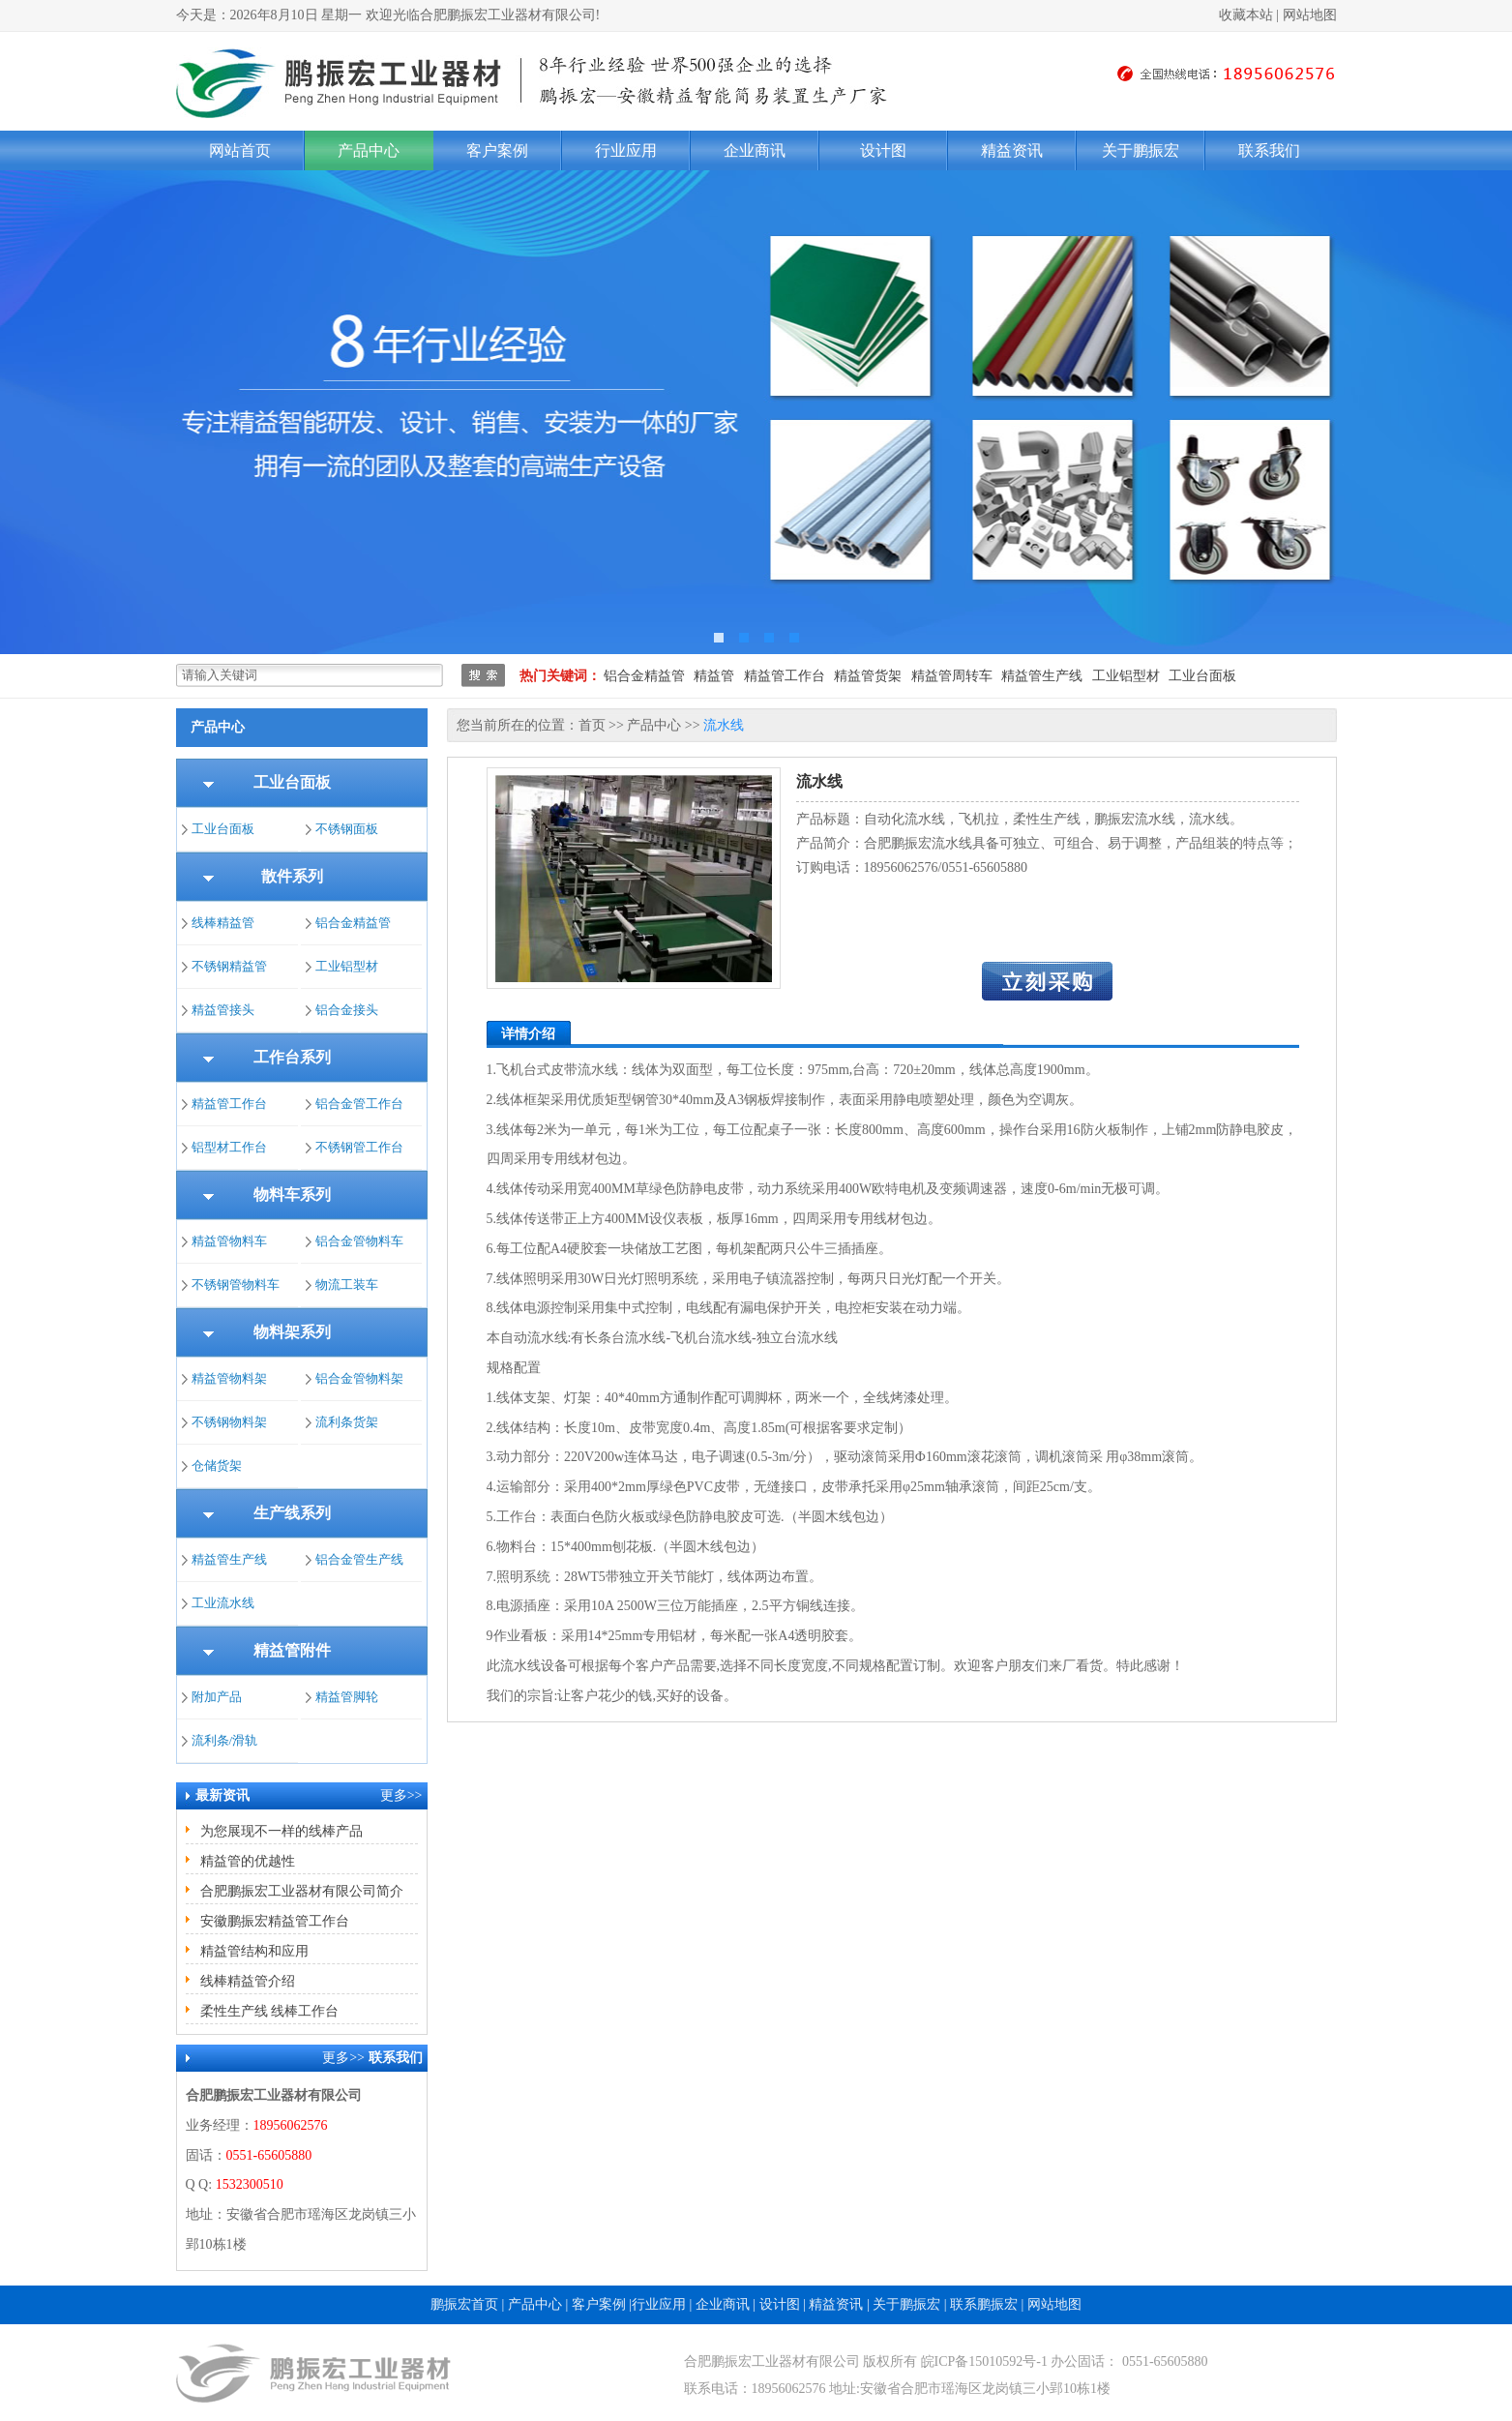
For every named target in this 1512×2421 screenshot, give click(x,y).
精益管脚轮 (346, 1696)
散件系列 (292, 876)
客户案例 (497, 150)
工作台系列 (292, 1057)
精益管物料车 (229, 1241)
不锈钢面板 (346, 829)
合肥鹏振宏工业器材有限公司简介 (301, 1891)
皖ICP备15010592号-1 (984, 2361)
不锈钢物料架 (229, 1422)
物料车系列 (292, 1194)
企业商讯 (755, 150)
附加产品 (217, 1696)
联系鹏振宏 (984, 2304)
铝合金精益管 (644, 676)
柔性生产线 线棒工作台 (270, 2011)
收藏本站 (1246, 15)
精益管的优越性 (247, 1861)
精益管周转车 (952, 676)
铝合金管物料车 (359, 1241)
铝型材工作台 (229, 1147)
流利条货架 (346, 1422)
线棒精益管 (223, 922)
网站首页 (240, 150)
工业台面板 (1202, 676)
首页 (592, 725)
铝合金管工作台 (359, 1103)
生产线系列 (292, 1513)
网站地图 (1310, 15)
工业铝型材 (1126, 676)
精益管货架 (868, 676)
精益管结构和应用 (254, 1951)
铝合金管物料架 (359, 1378)
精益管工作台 (784, 676)
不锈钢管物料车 (236, 1284)
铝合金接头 (346, 1009)
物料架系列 (292, 1332)
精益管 (714, 676)
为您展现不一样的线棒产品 (281, 1831)
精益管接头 (223, 1009)
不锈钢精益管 (229, 966)
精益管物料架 (229, 1378)
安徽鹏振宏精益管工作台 (274, 1921)
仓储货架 (217, 1465)
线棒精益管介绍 (247, 1981)
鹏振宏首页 (464, 2304)
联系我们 (1269, 150)
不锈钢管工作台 (359, 1147)
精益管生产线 (1041, 676)
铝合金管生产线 (359, 1559)
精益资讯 (1012, 150)
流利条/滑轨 (225, 1740)
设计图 (883, 150)
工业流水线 (223, 1603)
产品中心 (369, 150)
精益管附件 (292, 1650)
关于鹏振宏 (1140, 150)
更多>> (401, 1795)
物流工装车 (346, 1284)
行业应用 (626, 150)
